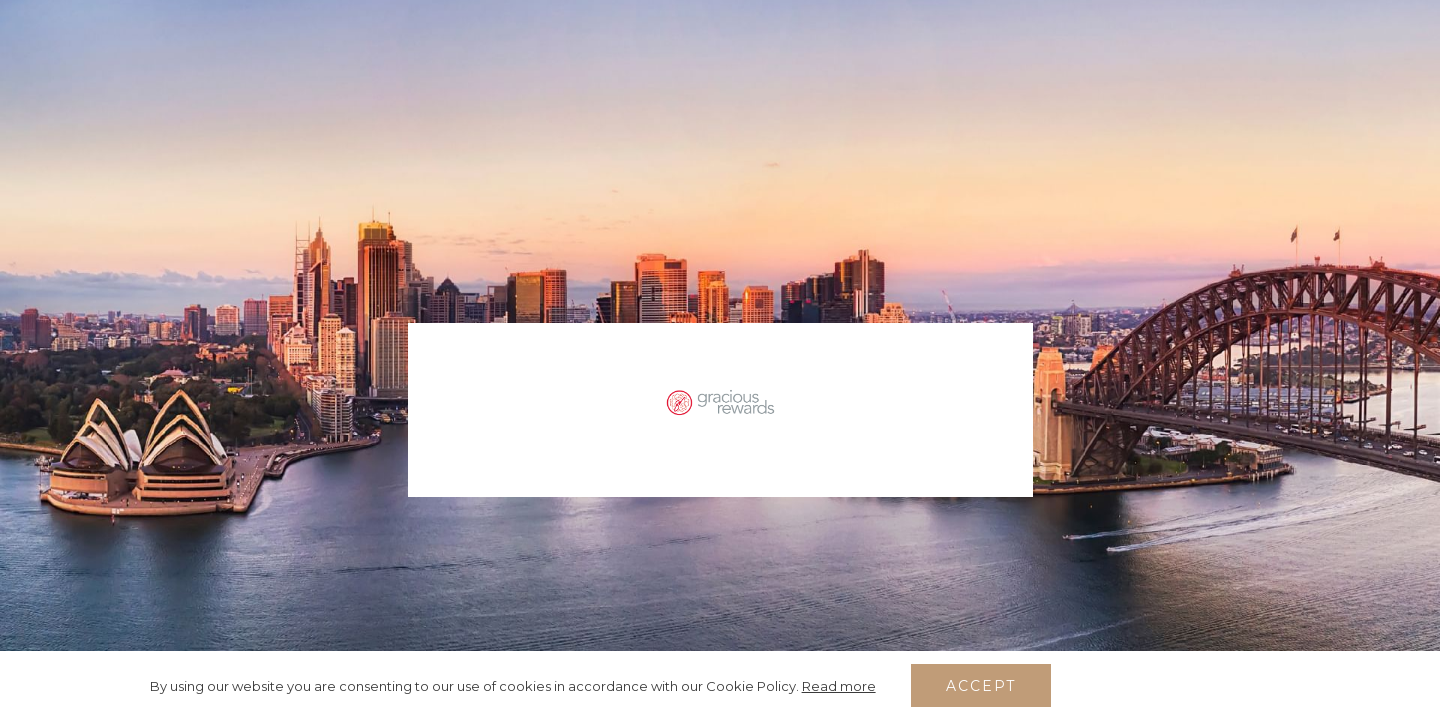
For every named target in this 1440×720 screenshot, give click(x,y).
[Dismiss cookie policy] (1283, 686)
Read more (839, 686)
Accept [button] (981, 686)
